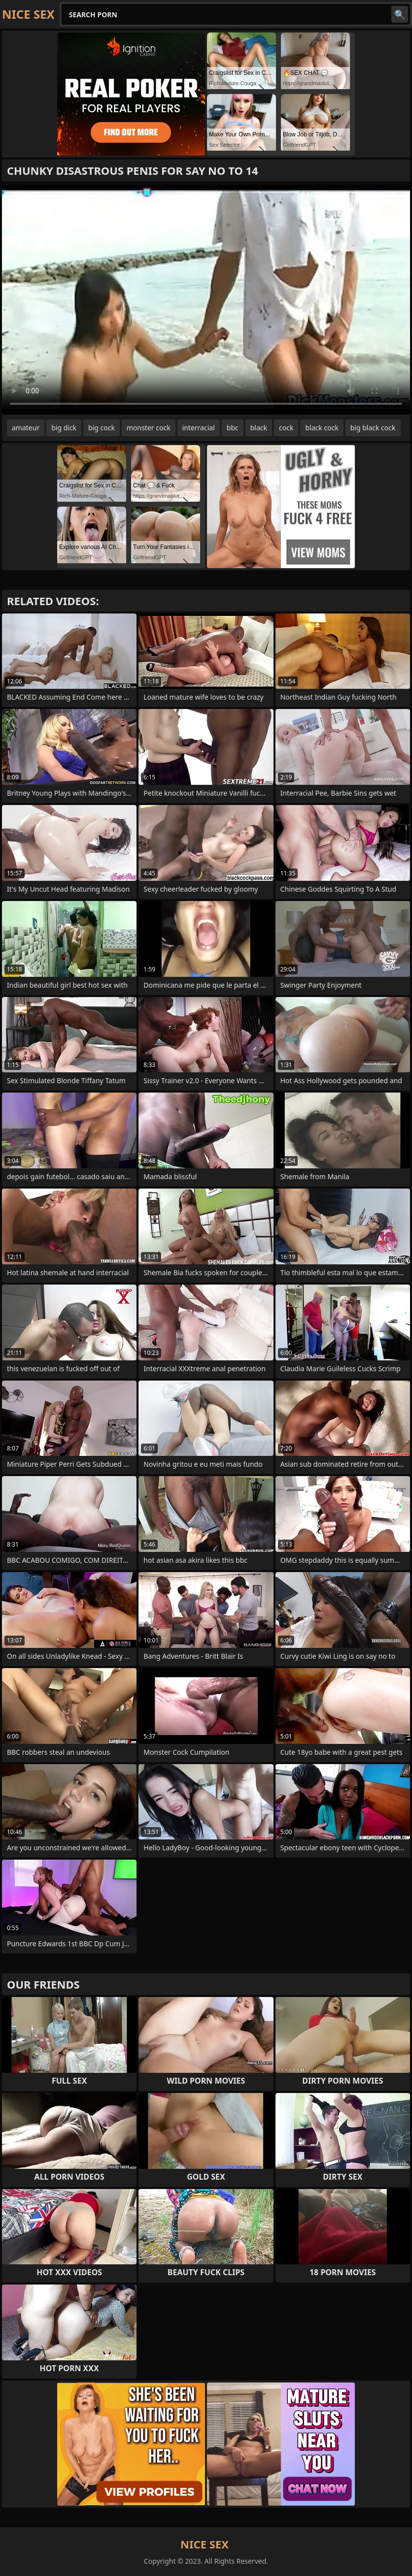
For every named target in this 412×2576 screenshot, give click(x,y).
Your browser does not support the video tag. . (206, 300)
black (258, 427)
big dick (63, 427)
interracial (198, 427)
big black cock (373, 427)
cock (286, 427)
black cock (321, 427)
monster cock (149, 427)
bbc (233, 427)
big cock (101, 427)
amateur (25, 427)
